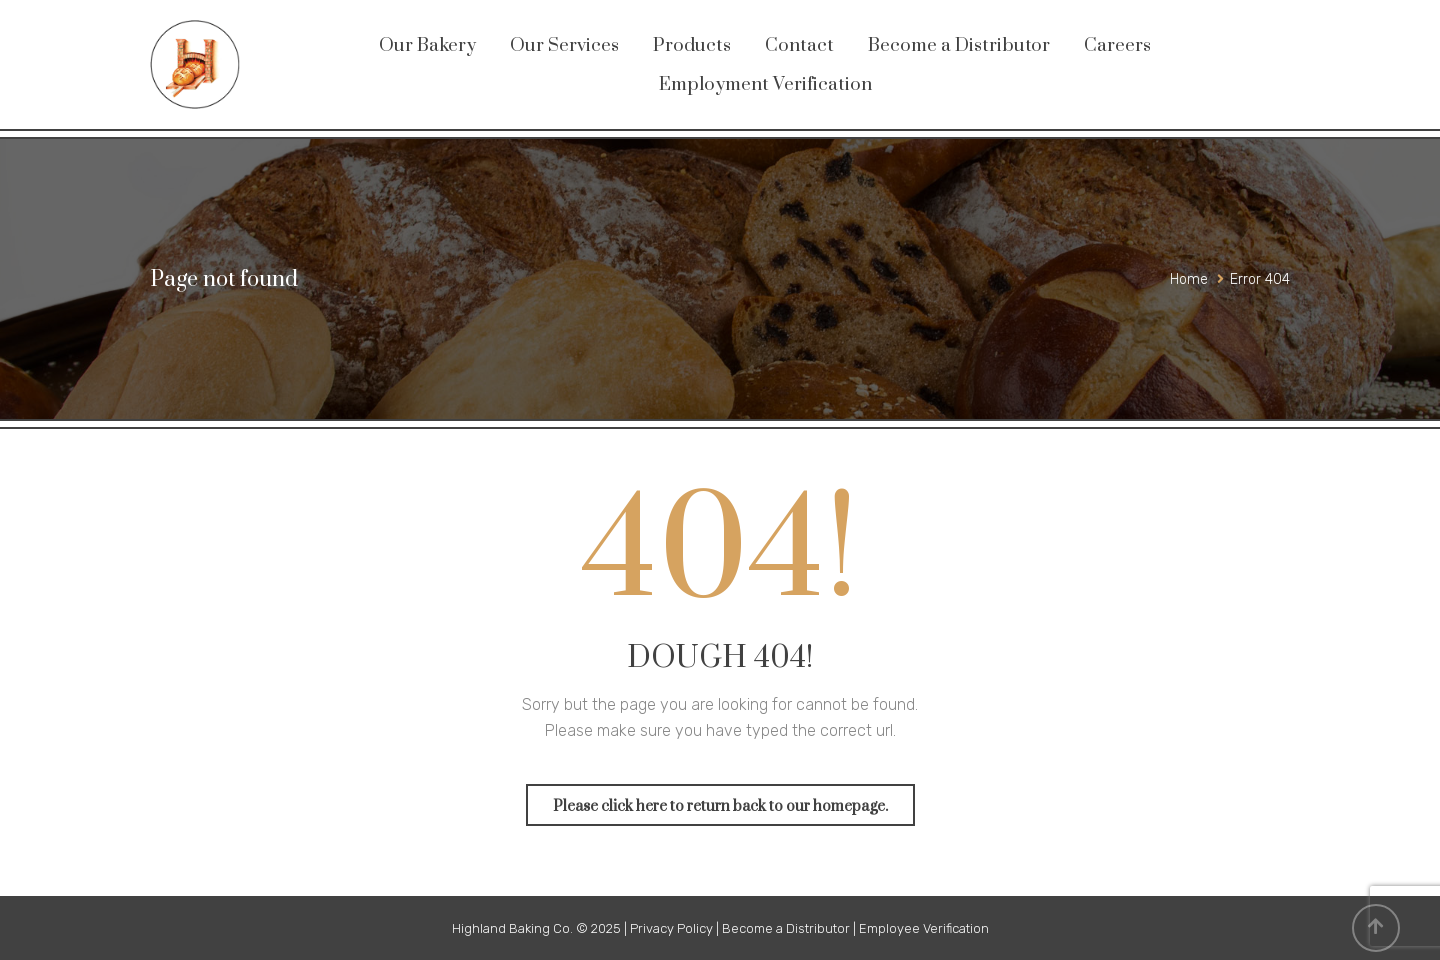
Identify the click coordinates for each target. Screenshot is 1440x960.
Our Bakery (427, 45)
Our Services (564, 45)
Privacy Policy (671, 928)
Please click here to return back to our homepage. (720, 806)
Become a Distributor (959, 45)
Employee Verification (924, 928)
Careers (1117, 45)
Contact (799, 45)
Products (692, 45)
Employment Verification (765, 84)
